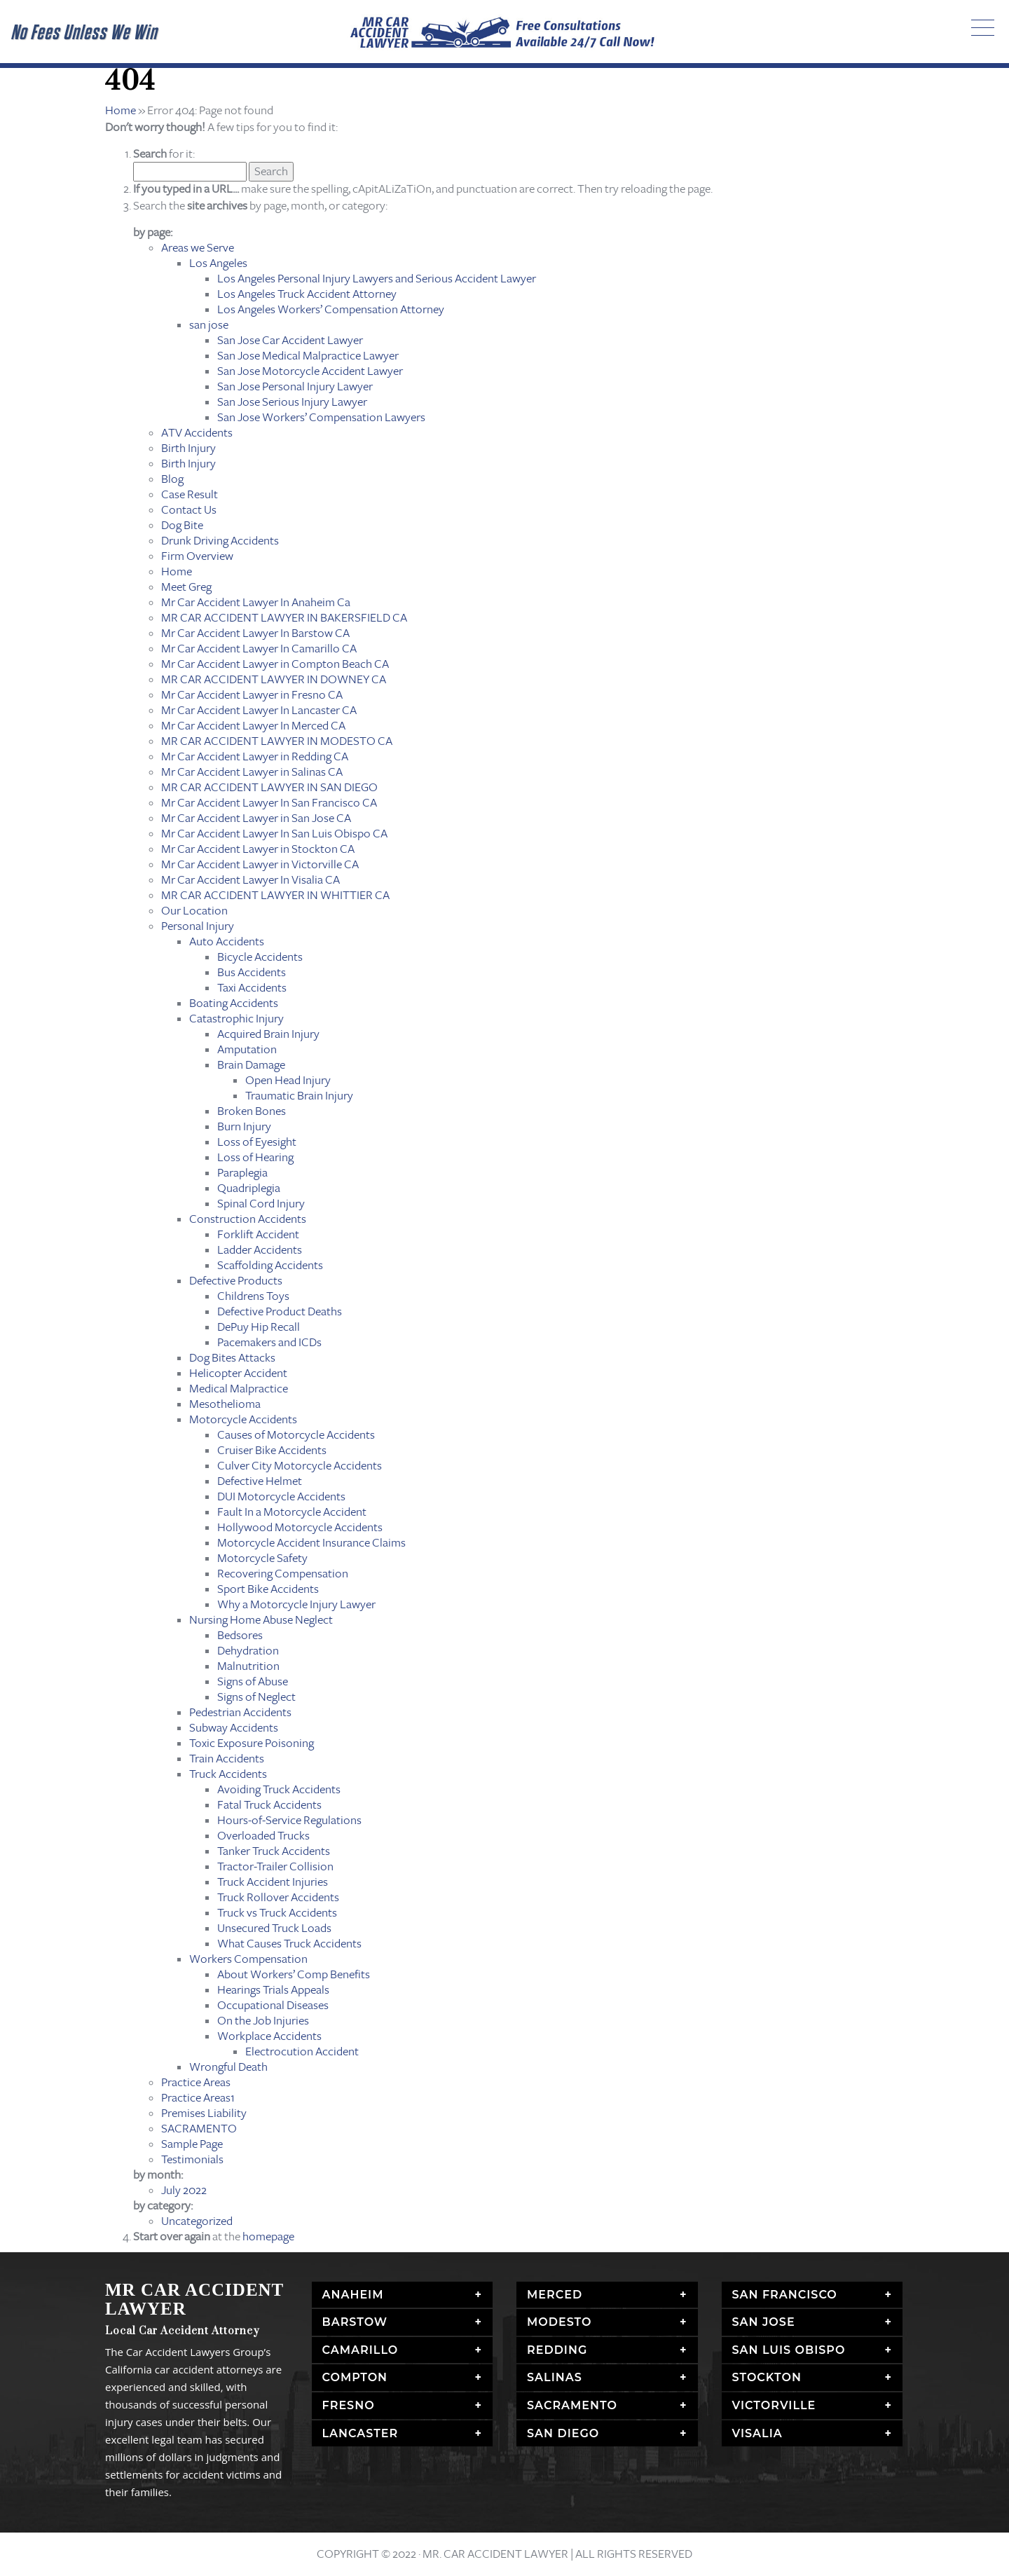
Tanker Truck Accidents (273, 1851)
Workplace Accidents (269, 2036)
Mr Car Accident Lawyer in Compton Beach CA (275, 664)
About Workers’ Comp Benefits (293, 1974)
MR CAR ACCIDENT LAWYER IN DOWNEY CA (273, 679)
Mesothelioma (225, 1404)
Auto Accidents (226, 941)
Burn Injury (244, 1126)
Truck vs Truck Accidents (277, 1912)
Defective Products (235, 1280)
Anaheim (353, 2294)
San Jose (763, 2322)
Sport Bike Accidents (268, 1589)
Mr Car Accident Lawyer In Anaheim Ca (255, 602)
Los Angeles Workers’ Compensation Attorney (330, 309)
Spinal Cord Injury (261, 1203)
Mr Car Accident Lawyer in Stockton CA (258, 849)
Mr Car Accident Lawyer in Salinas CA (252, 772)
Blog (172, 479)
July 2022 (184, 2190)
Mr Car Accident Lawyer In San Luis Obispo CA (274, 833)
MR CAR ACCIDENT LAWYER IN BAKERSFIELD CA (284, 617)
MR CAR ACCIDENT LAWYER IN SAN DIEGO (269, 787)
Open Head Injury (288, 1080)
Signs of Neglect (256, 1697)
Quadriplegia (248, 1188)
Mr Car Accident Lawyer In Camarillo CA (259, 648)
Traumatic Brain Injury (299, 1095)
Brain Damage (251, 1064)
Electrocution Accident (302, 2051)
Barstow (355, 2322)
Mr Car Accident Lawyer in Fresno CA (252, 694)
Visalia (757, 2433)
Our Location (194, 910)
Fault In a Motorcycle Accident (291, 1512)
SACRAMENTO (199, 2128)
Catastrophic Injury (236, 1018)
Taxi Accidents (252, 987)
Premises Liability (204, 2113)
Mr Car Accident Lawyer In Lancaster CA (259, 710)
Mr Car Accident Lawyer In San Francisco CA (269, 802)
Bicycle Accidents (260, 957)
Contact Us (189, 509)
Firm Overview (197, 556)
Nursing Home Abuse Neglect (261, 1619)
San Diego (563, 2433)
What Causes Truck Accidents (289, 1943)
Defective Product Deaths (279, 1311)
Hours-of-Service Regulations (289, 1820)
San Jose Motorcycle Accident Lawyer (310, 371)
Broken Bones (251, 1111)
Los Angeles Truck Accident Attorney (307, 294)
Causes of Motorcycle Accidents (296, 1434)
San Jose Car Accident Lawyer (290, 340)
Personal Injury (197, 926)
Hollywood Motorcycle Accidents (300, 1527)
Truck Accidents (228, 1774)
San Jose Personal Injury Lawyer (295, 386)
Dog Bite (182, 525)
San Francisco (784, 2294)
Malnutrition (248, 1666)
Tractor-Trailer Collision (275, 1866)
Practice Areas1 (198, 2097)
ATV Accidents (197, 432)
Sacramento (572, 2405)
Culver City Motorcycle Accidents (299, 1465)
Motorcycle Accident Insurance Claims (311, 1542)
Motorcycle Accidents (243, 1419)
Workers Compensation (248, 1959)
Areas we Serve (197, 247)
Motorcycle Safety (262, 1558)
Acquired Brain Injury (268, 1034)
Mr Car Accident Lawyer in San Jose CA (256, 818)
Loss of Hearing (255, 1157)
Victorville (774, 2405)
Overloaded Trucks (263, 1835)
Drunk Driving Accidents (220, 540)
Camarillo (360, 2350)
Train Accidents (226, 1758)
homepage (268, 2236)
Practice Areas (196, 2082)
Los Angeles (218, 263)
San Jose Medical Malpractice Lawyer (308, 355)
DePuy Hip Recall (258, 1327)
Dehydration (248, 1650)
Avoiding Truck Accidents (279, 1789)
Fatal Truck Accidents (269, 1804)
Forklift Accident (258, 1234)
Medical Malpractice (238, 1388)
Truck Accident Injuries (272, 1882)
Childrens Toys (253, 1296)
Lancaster (360, 2433)
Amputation (247, 1049)
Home (120, 110)
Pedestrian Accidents (240, 1712)
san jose (208, 324)
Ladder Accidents (259, 1249)
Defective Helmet (259, 1481)
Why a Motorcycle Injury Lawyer (296, 1604)
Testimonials (192, 2159)
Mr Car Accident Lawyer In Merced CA (253, 725)
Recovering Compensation (282, 1573)
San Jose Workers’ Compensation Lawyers (321, 417)
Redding (557, 2350)
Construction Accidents (247, 1219)
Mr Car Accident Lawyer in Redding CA (254, 756)
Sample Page (192, 2144)
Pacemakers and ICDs (269, 1342)
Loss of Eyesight (256, 1142)
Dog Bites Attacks (232, 1357)
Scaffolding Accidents (270, 1265)
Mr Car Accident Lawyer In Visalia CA (250, 879)
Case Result (189, 494)
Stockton (767, 2377)
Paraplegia (242, 1172)
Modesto (559, 2322)
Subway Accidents (233, 1727)
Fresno (348, 2405)
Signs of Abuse (252, 1681)
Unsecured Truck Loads (274, 1928)
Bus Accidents (251, 972)
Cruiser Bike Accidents (272, 1450)
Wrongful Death (228, 2067)
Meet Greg (186, 587)
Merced (554, 2294)
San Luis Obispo (789, 2350)
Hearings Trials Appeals (273, 1989)
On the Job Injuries (263, 2020)
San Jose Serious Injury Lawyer (292, 402)
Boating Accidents (233, 1003)
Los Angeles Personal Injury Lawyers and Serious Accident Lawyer (376, 278)
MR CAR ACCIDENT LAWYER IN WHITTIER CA (275, 895)
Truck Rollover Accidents (278, 1897)
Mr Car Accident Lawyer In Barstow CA (255, 633)
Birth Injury (188, 448)
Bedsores (240, 1635)
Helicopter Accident (238, 1373)
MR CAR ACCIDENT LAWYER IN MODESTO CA (276, 741)
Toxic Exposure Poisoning (251, 1743)
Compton (355, 2377)
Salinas (554, 2377)
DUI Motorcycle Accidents (281, 1496)
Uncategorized (197, 2221)
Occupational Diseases (273, 2005)
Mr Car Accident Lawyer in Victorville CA (260, 864)
